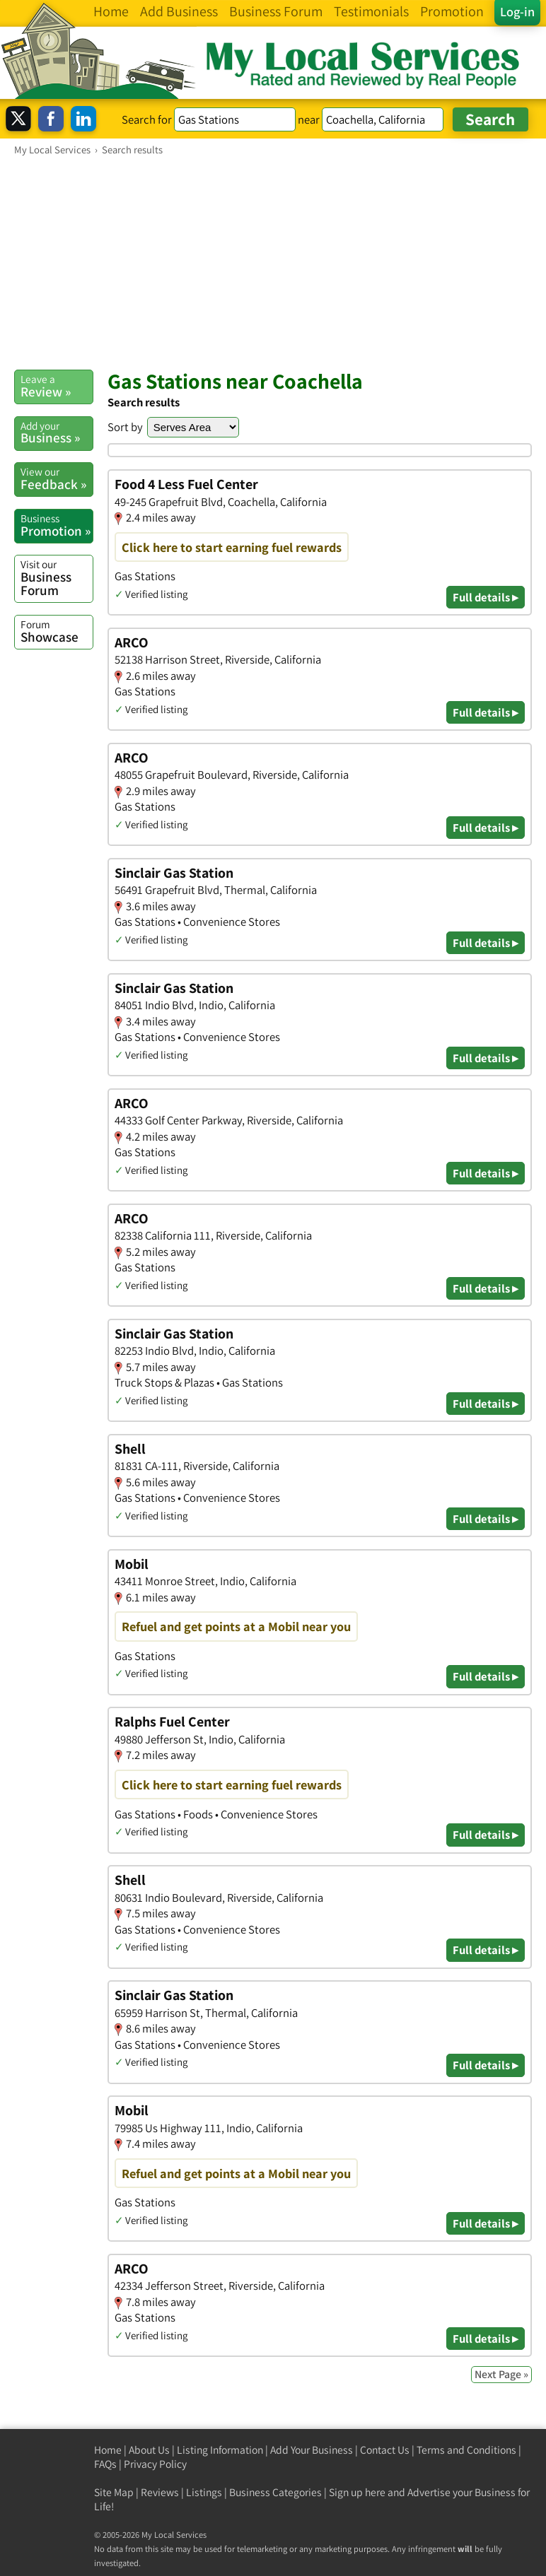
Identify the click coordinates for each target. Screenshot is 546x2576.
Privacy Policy (155, 2464)
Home (108, 2450)
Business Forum (57, 578)
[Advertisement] (273, 262)
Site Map (114, 2492)
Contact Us (385, 2450)
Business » (57, 432)
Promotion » (57, 525)
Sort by (125, 427)
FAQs (105, 2464)
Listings (204, 2492)
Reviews (160, 2492)
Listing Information (220, 2450)
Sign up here (357, 2492)
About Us (149, 2450)
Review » (57, 386)
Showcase (57, 631)
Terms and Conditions (466, 2450)
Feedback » (57, 478)
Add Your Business (311, 2450)
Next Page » (501, 2374)
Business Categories (275, 2492)
